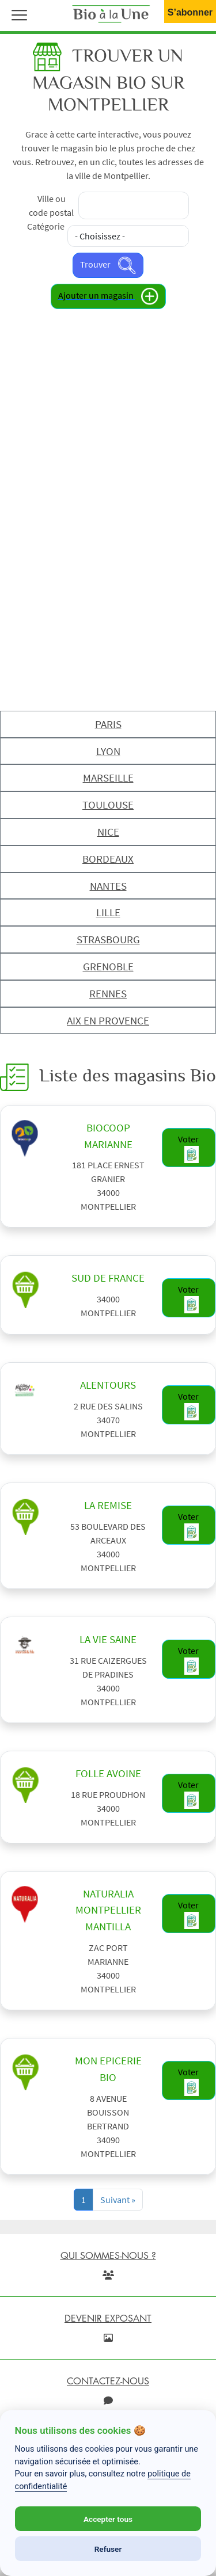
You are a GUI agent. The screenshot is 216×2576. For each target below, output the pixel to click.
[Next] (118, 2200)
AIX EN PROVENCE (108, 1020)
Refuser (108, 2549)
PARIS (108, 724)
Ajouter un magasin (108, 296)
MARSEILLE (108, 777)
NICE (108, 832)
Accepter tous (108, 2519)
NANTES (108, 886)
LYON (108, 751)
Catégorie (46, 226)
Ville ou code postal (51, 205)
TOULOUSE (108, 804)
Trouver (108, 265)
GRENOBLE (108, 966)
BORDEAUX (108, 859)
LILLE (108, 912)
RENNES (108, 993)
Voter (188, 1148)
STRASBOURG (108, 939)
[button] (17, 14)
